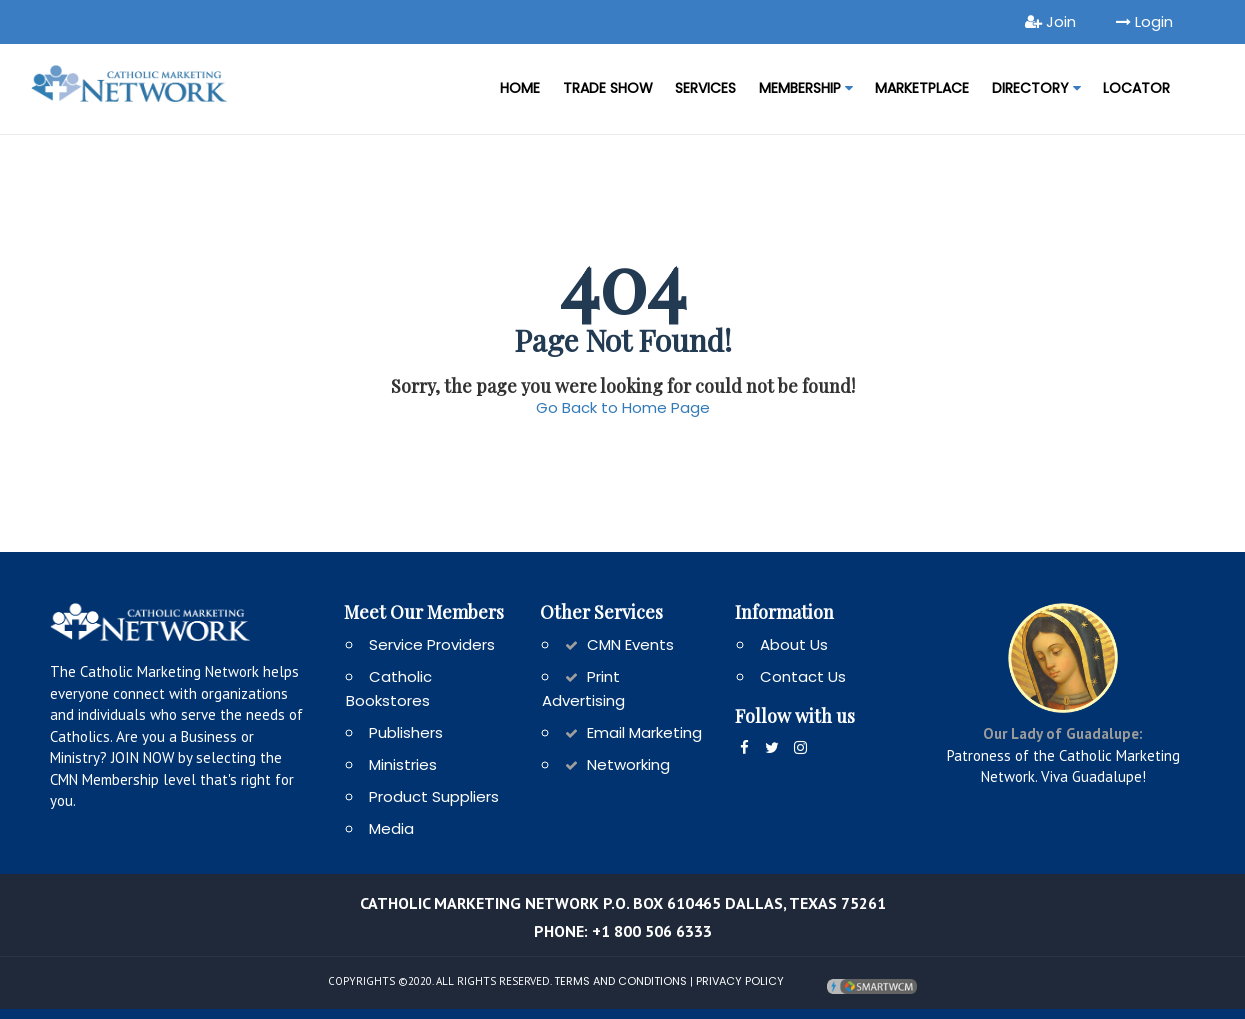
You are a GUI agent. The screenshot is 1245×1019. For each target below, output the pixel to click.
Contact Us (803, 676)
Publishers (406, 732)
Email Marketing (644, 732)
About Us (794, 644)
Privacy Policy (740, 980)
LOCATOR (1136, 88)
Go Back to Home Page (623, 407)
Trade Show (608, 88)
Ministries (403, 764)
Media (391, 828)
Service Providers (432, 644)
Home (520, 88)
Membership (806, 88)
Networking (628, 764)
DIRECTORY (1036, 88)
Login (1144, 21)
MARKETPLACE (922, 88)
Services (705, 88)
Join (1050, 21)
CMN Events (630, 644)
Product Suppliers (434, 796)
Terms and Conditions (620, 980)
